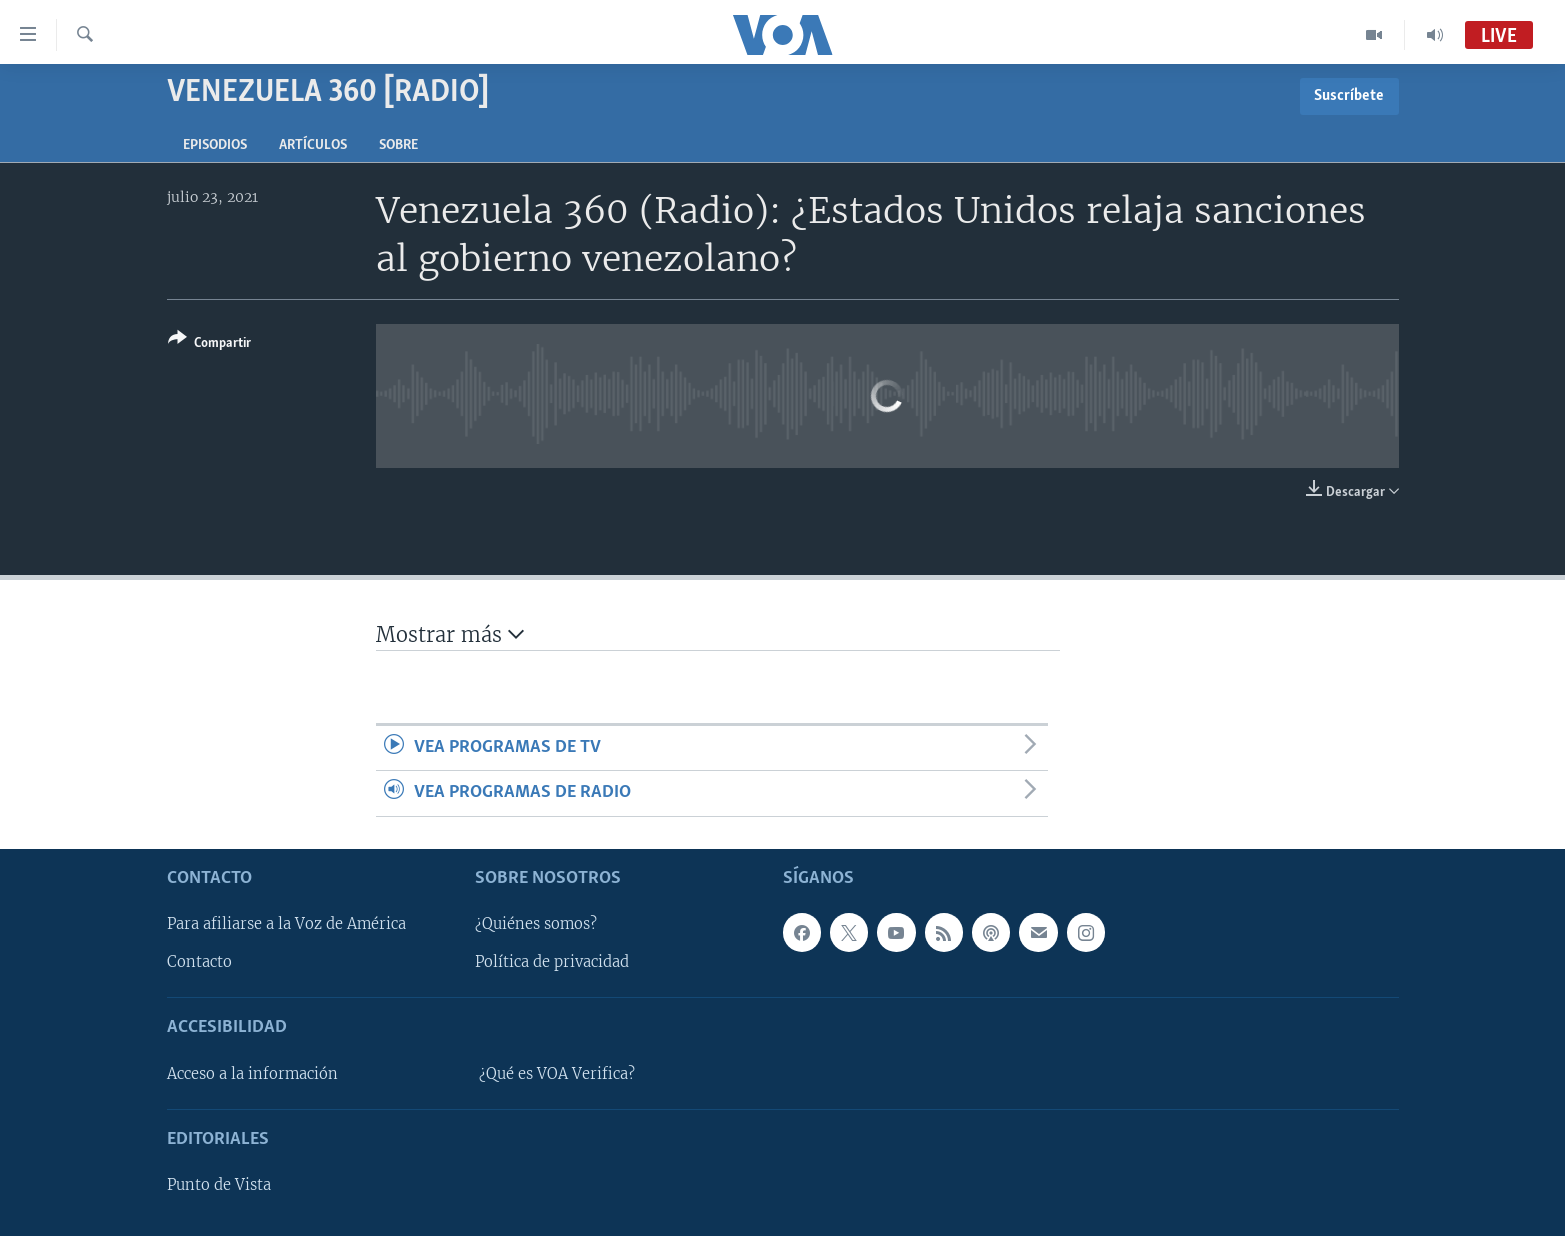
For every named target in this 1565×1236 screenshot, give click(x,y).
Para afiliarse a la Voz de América (286, 924)
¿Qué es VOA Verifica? (557, 1074)
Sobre (398, 145)
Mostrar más (450, 634)
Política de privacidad (552, 962)
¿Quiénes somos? (536, 924)
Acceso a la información (252, 1074)
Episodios (215, 145)
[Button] (209, 344)
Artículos (313, 145)
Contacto (199, 962)
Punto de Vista (219, 1185)
